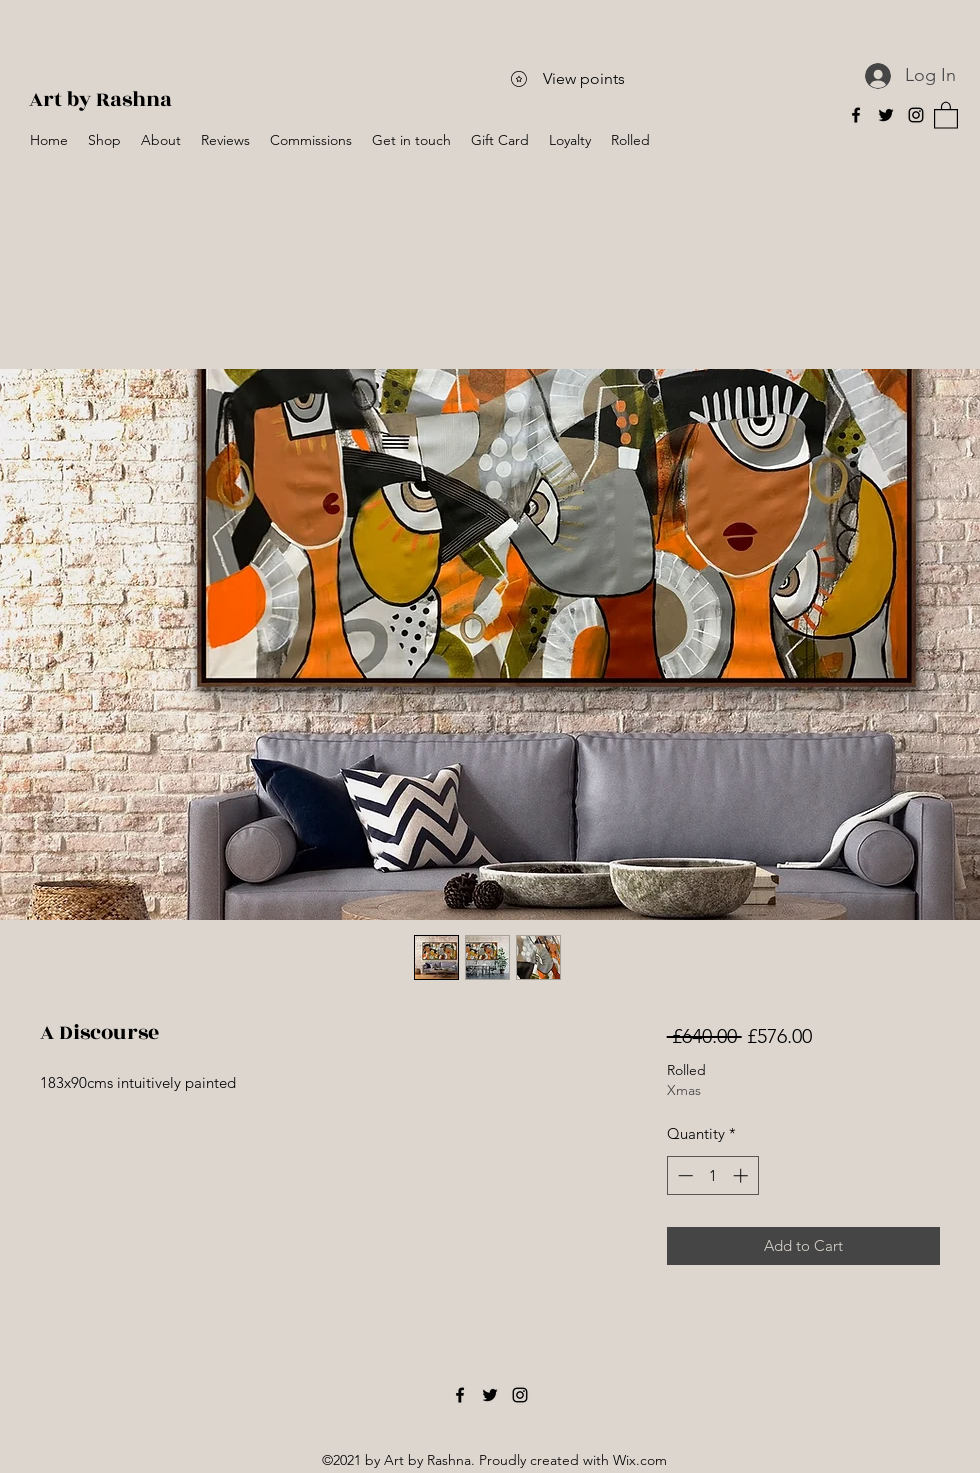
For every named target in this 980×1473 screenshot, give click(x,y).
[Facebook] (856, 115)
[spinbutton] (712, 1175)
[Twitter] (886, 115)
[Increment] (742, 1175)
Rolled (686, 1070)
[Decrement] (683, 1175)
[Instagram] (916, 115)
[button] (946, 114)
